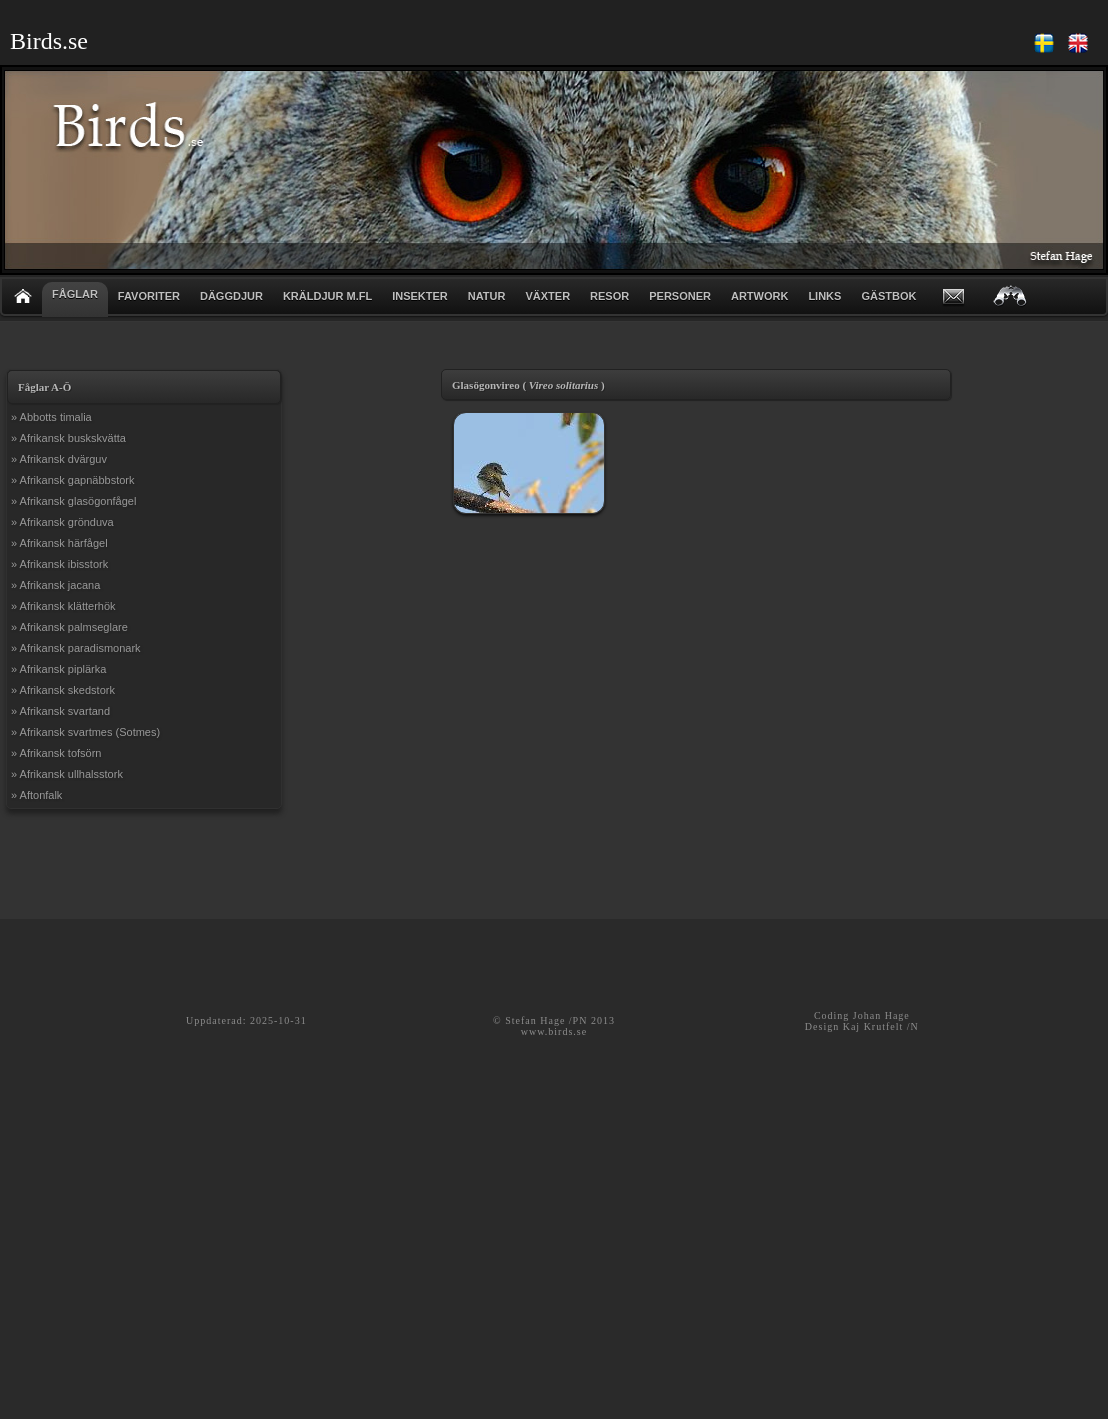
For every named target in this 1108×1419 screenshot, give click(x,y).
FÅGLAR (75, 294)
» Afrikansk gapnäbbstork (73, 480)
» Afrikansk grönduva (62, 522)
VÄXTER (547, 296)
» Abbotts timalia (51, 417)
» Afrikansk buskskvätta (68, 438)
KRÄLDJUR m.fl (327, 296)
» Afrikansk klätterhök (63, 606)
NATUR (487, 296)
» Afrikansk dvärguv (59, 459)
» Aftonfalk (36, 795)
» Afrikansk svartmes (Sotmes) (85, 732)
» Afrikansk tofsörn (56, 753)
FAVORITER (149, 296)
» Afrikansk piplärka (58, 669)
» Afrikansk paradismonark (76, 648)
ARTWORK (759, 296)
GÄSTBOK (888, 296)
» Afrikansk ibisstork (59, 564)
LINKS (824, 296)
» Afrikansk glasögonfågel (73, 501)
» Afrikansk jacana (55, 585)
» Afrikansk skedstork (63, 690)
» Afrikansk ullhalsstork (67, 774)
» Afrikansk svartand (60, 711)
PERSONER (680, 296)
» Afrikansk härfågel (59, 543)
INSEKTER (420, 296)
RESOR (609, 296)
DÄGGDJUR (231, 296)
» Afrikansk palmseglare (69, 627)
